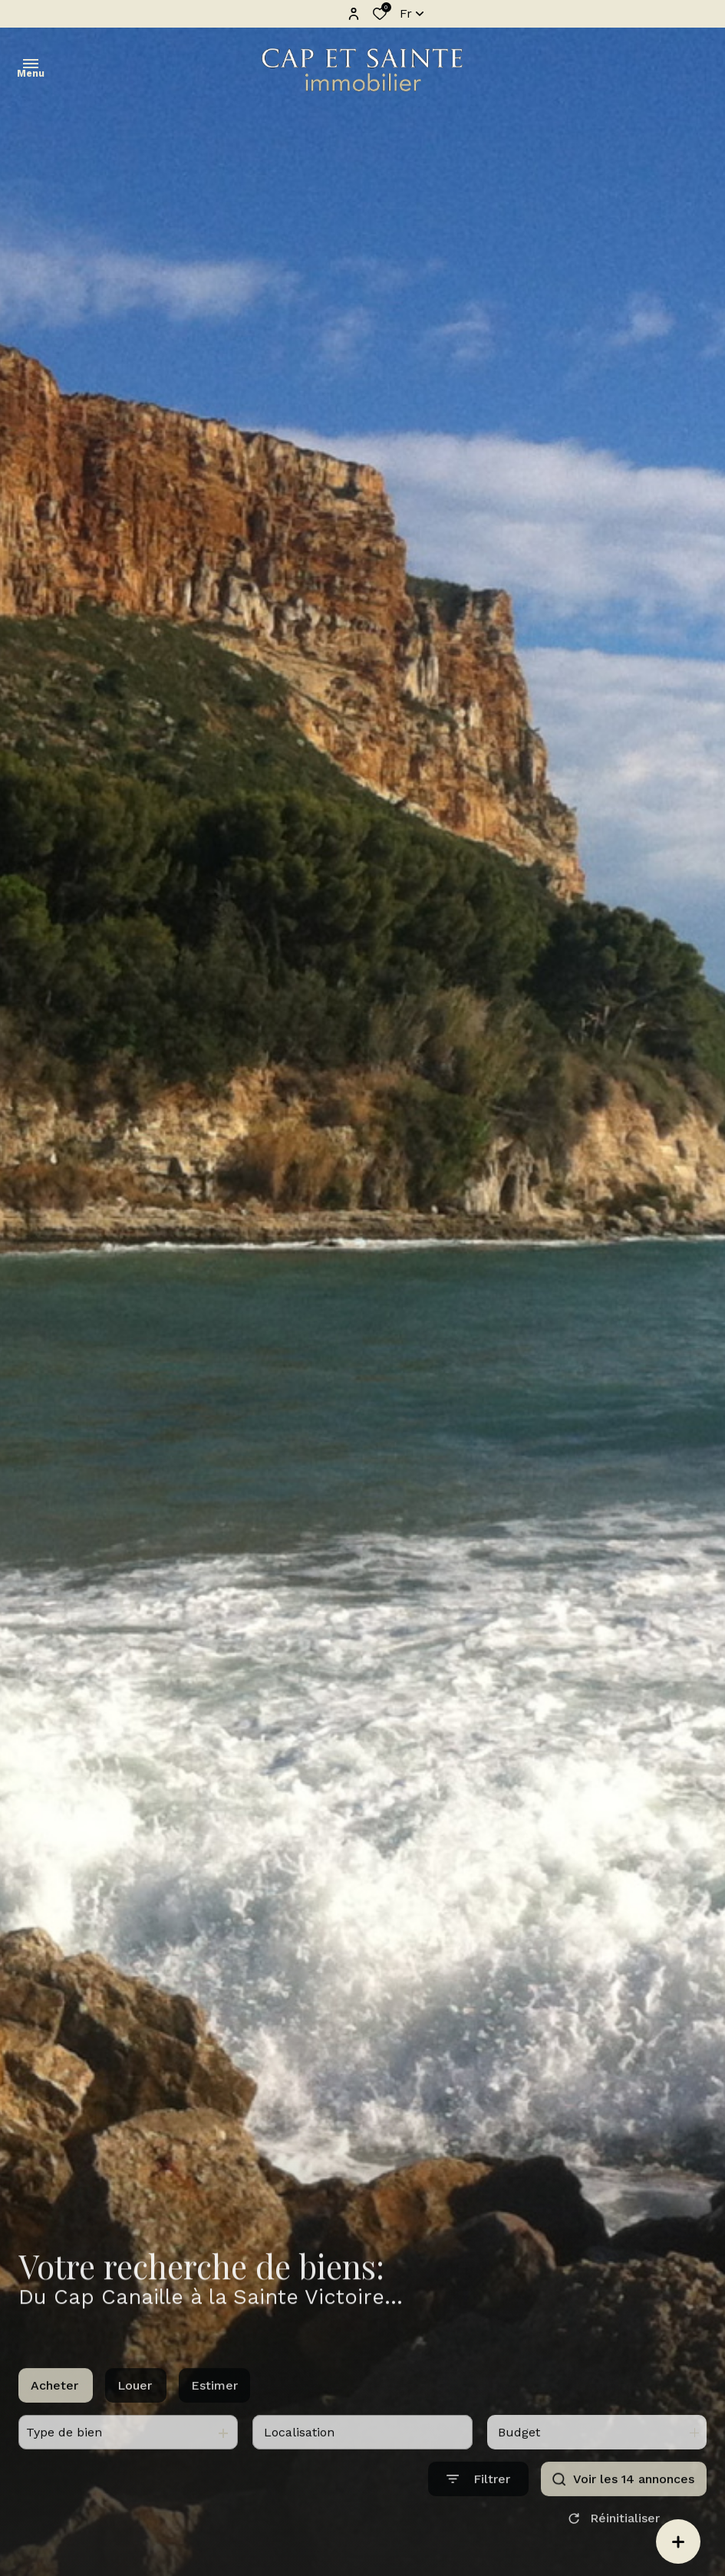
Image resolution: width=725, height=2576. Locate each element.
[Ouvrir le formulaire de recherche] (478, 2500)
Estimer (214, 2406)
